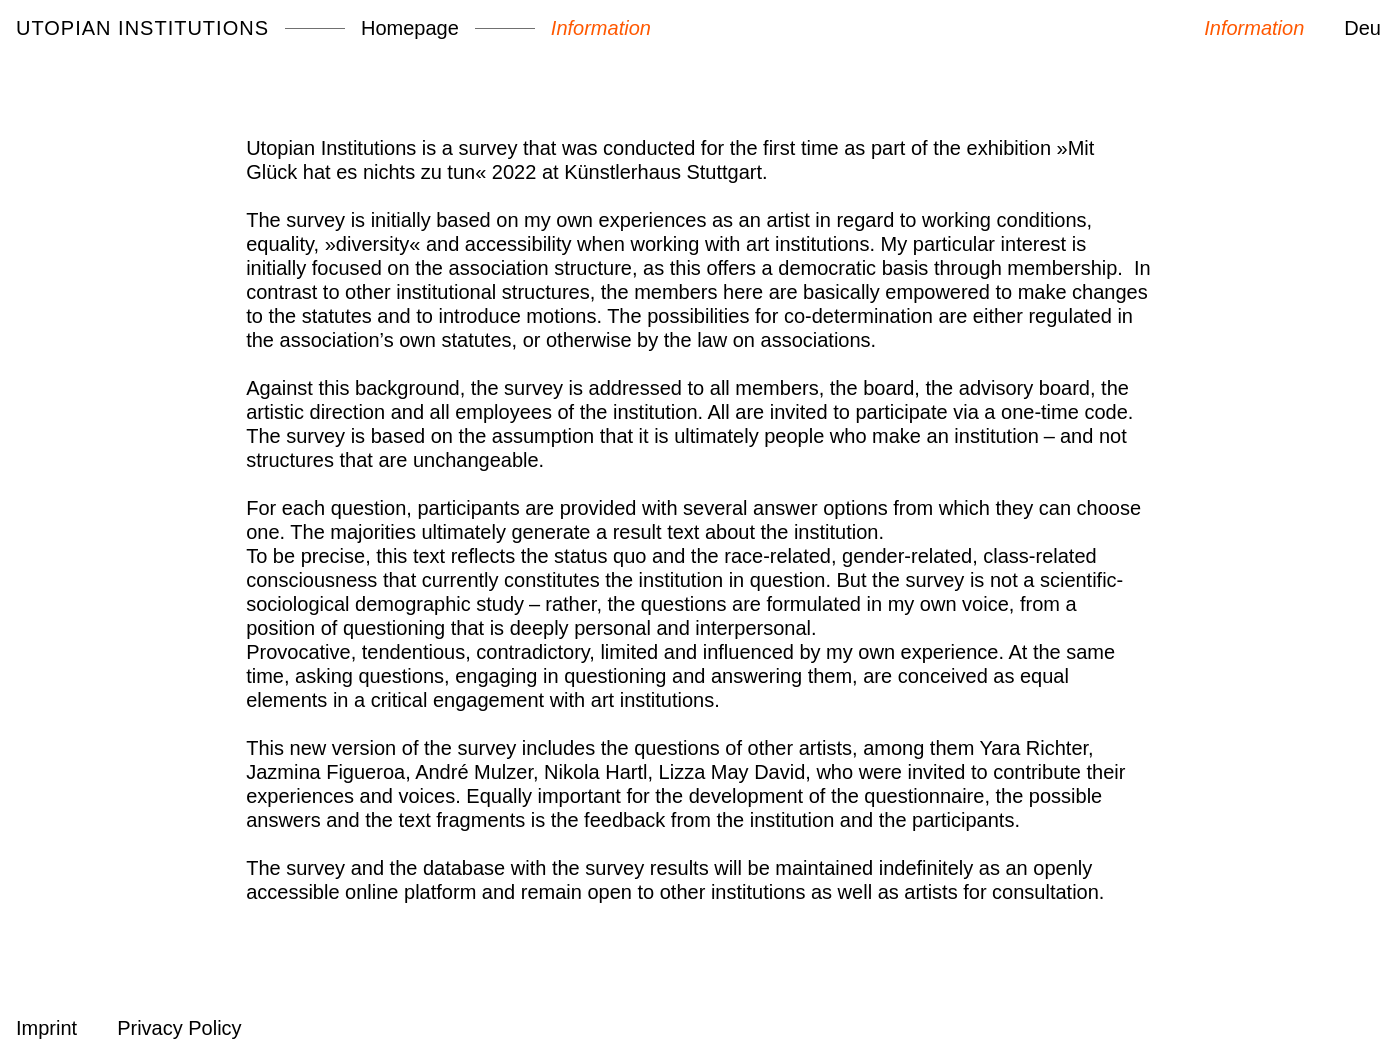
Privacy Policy (179, 1028)
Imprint (46, 1028)
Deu (1362, 28)
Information (601, 28)
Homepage (410, 28)
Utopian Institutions (142, 28)
